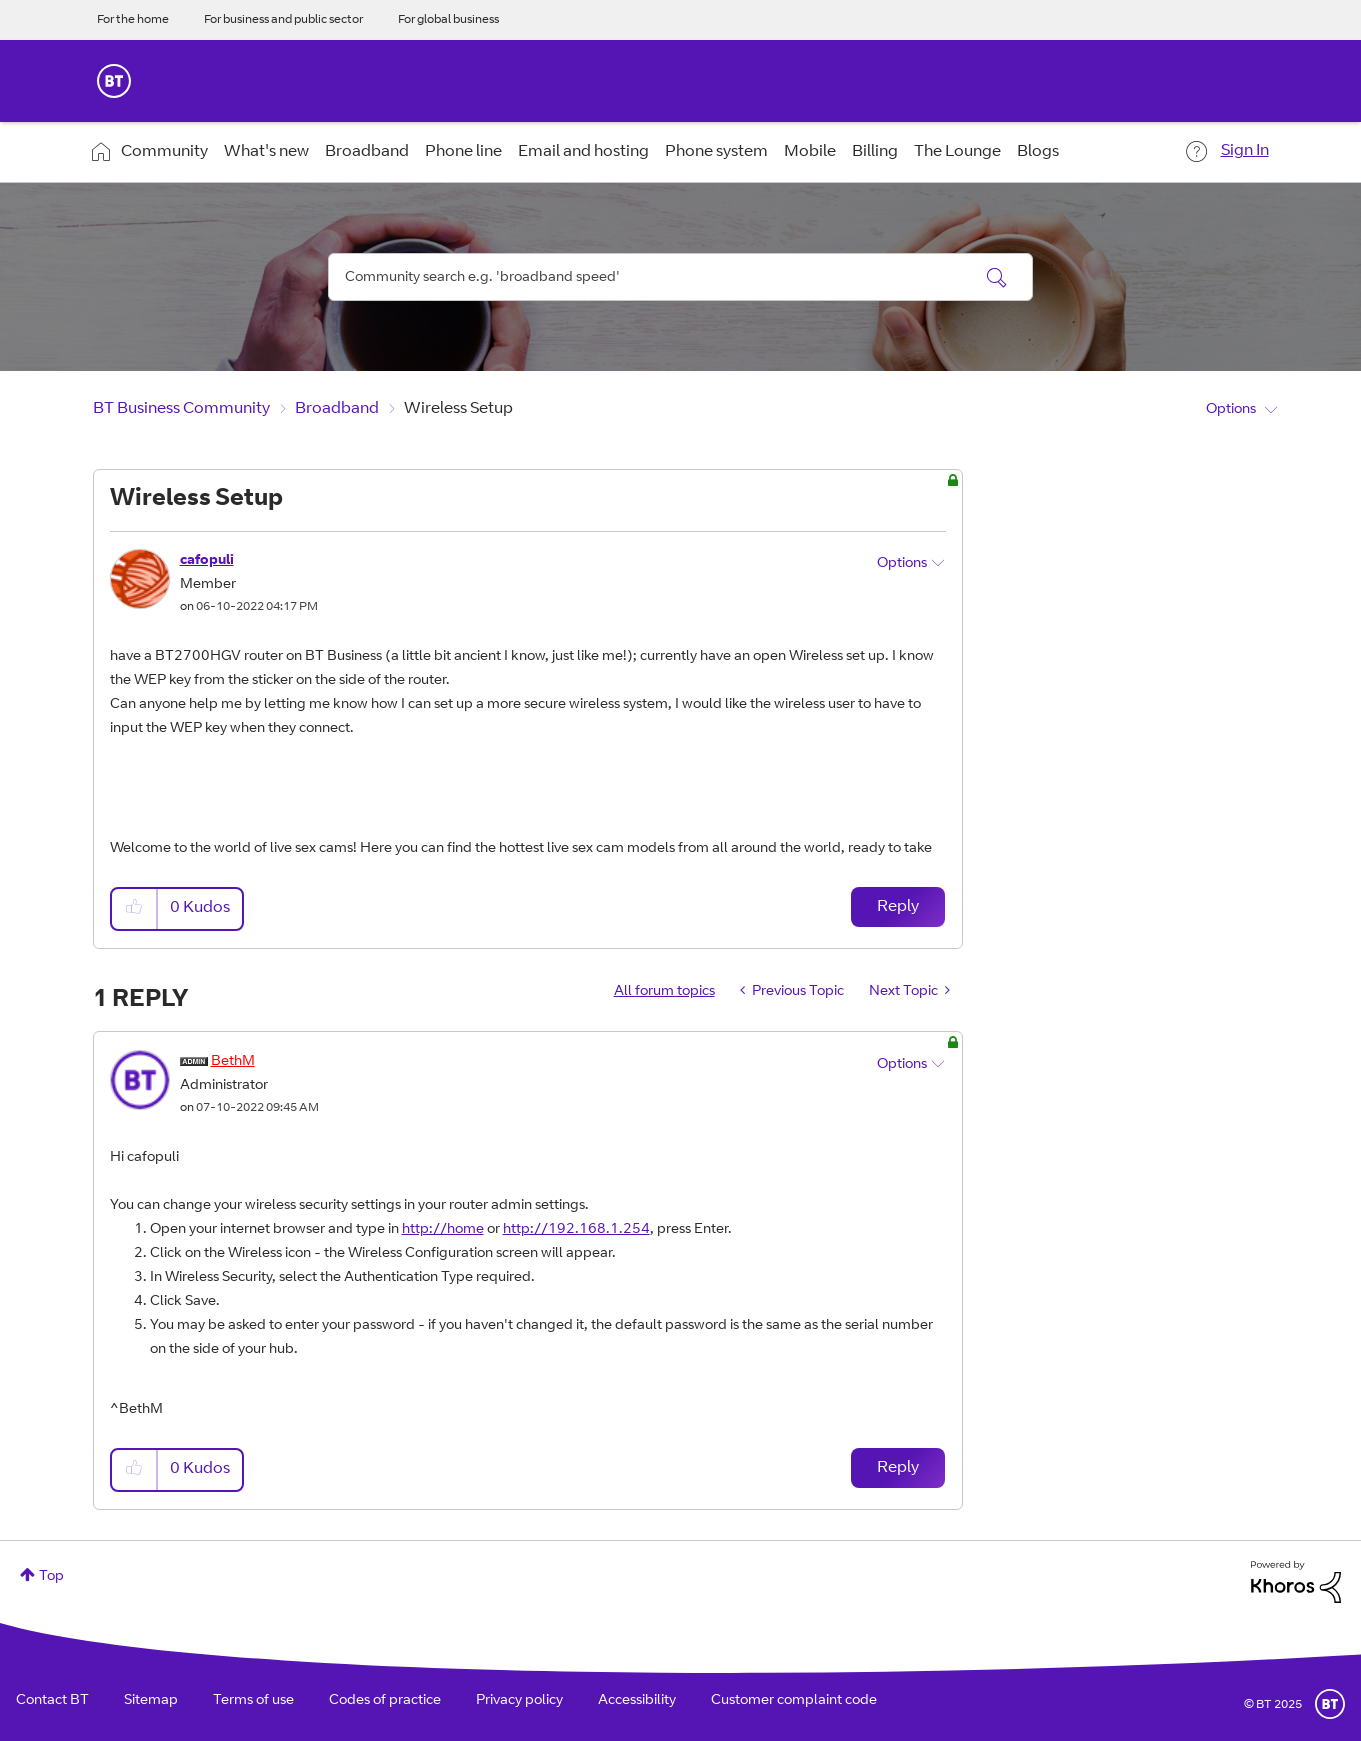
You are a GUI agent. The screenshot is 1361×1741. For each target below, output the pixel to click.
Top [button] (51, 1577)
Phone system (716, 152)
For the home (133, 20)
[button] (135, 908)
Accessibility (637, 1701)
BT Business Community (181, 409)
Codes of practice (385, 1701)
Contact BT (52, 1701)
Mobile (810, 152)
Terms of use (253, 1701)
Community (164, 152)
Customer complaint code (794, 1701)
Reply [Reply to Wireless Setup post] (898, 907)
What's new (266, 152)
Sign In (1245, 151)
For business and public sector (283, 20)
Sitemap (151, 1701)
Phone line (463, 152)
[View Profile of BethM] (233, 1062)
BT (1330, 1704)
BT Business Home (114, 81)
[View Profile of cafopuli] (207, 561)
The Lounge (957, 152)
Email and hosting (583, 152)
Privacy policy (519, 1701)
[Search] (681, 277)
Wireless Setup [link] (458, 409)
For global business (448, 20)
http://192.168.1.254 (576, 1230)
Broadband (367, 152)
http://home (443, 1230)
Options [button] (1231, 410)
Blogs (1038, 152)
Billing (875, 152)
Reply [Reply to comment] (898, 1468)
